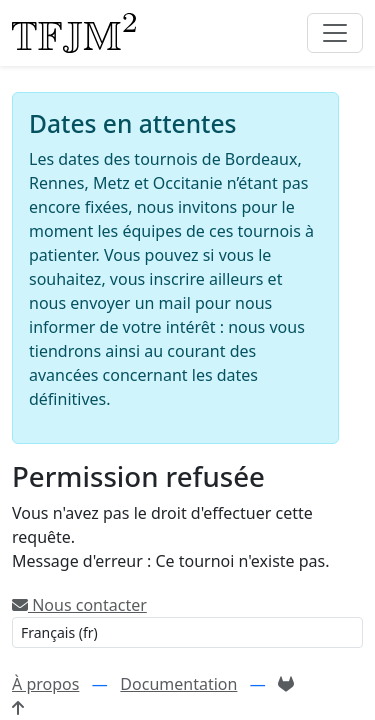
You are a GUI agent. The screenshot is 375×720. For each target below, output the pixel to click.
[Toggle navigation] (335, 33)
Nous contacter (79, 605)
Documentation (178, 684)
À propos (45, 684)
